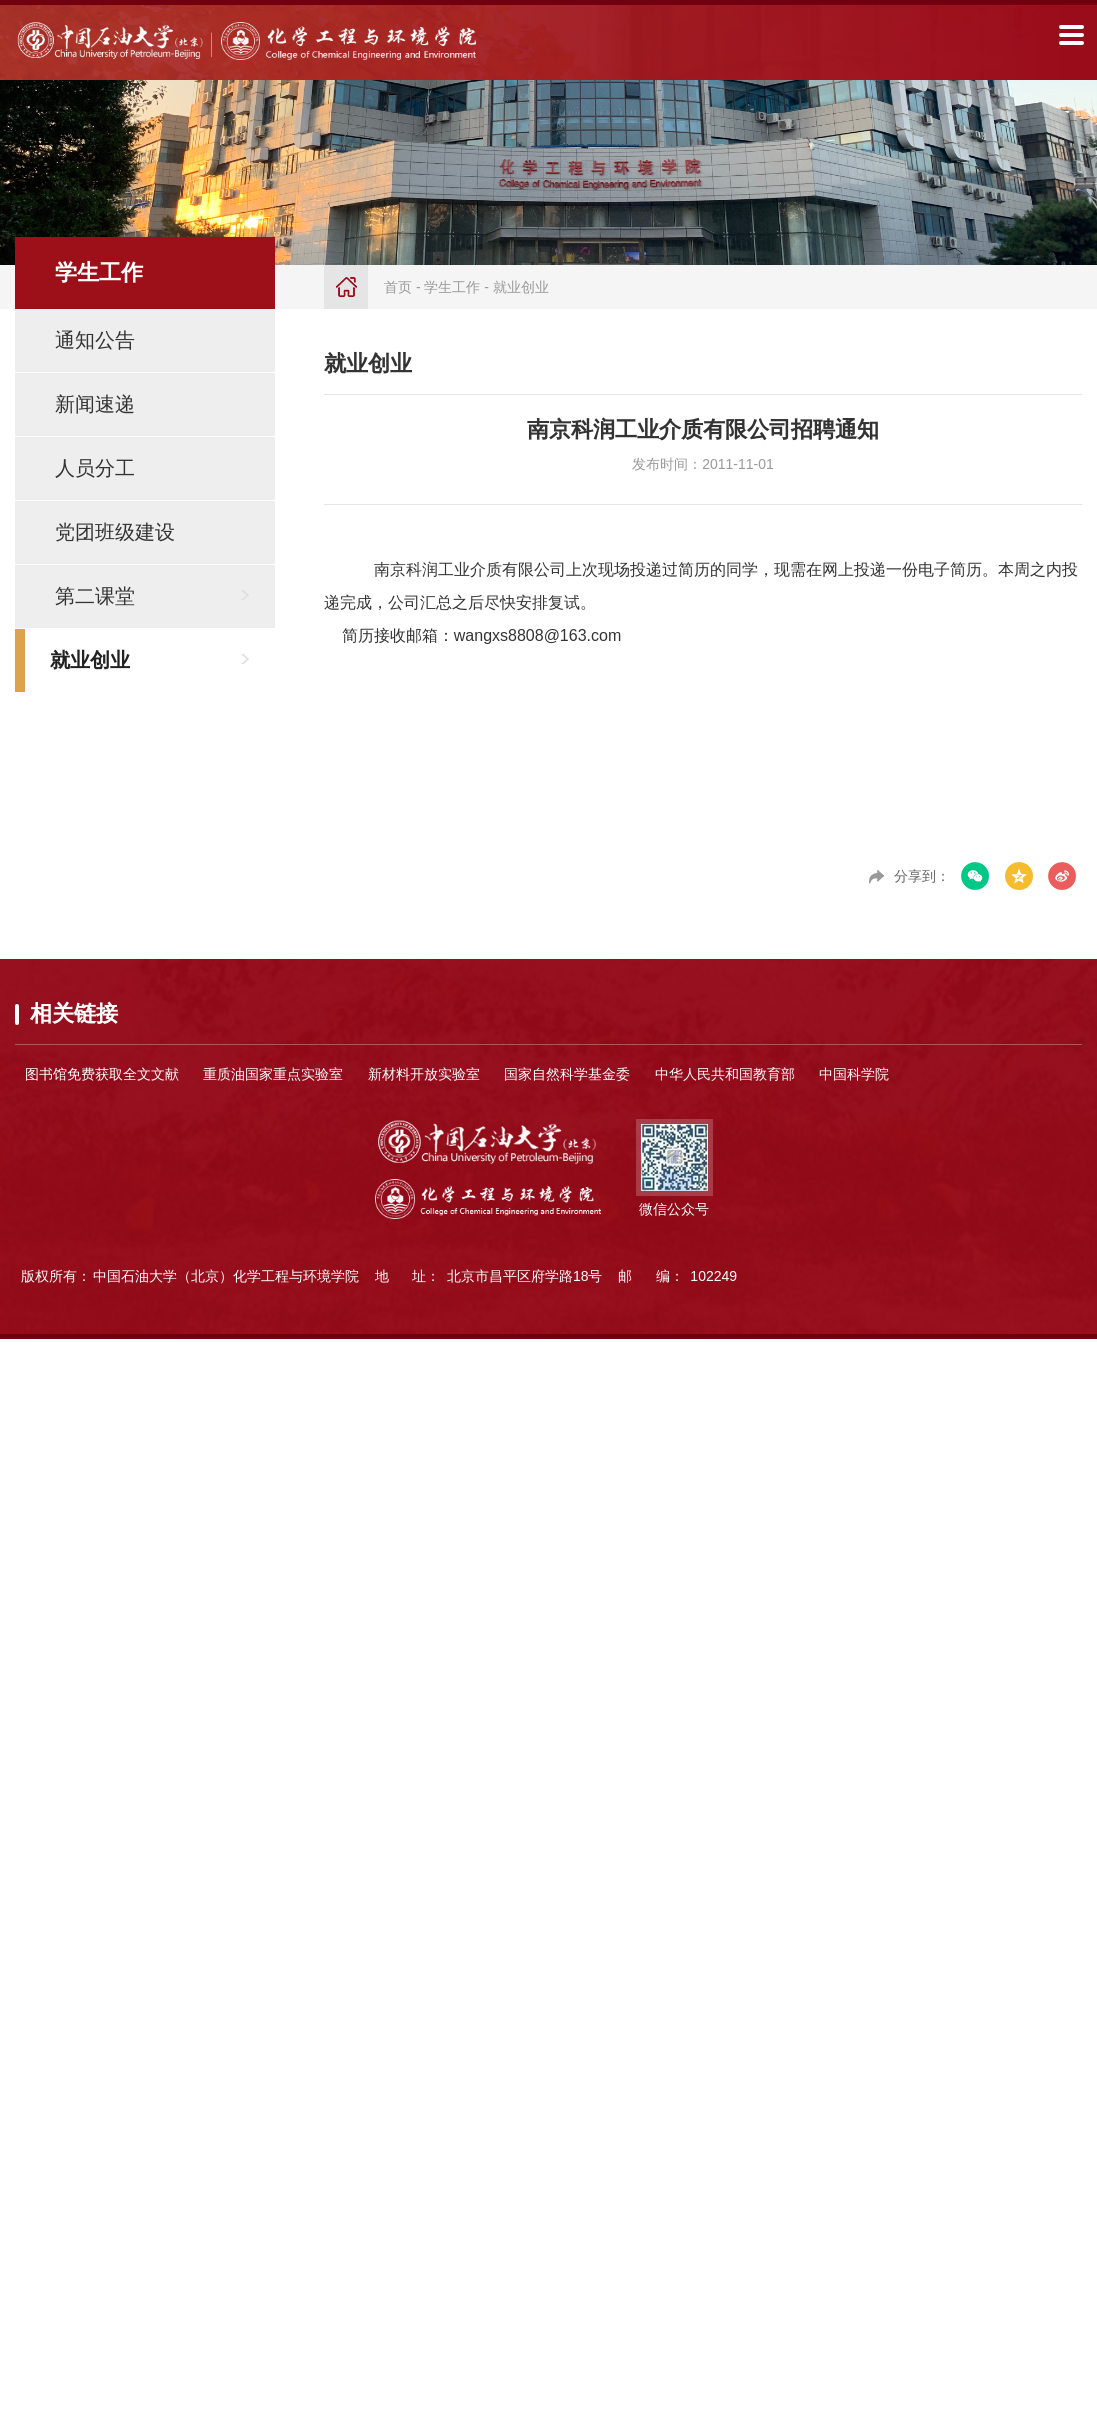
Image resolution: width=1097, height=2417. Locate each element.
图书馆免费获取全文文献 (102, 1074)
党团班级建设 (115, 532)
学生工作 (452, 287)
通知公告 (95, 340)
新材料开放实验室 (424, 1074)
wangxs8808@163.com (537, 635)
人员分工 (95, 468)
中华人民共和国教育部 (725, 1074)
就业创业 (90, 660)
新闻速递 (95, 404)
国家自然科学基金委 (567, 1074)
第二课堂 (95, 596)
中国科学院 (854, 1074)
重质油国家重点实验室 (273, 1074)
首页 (398, 287)
